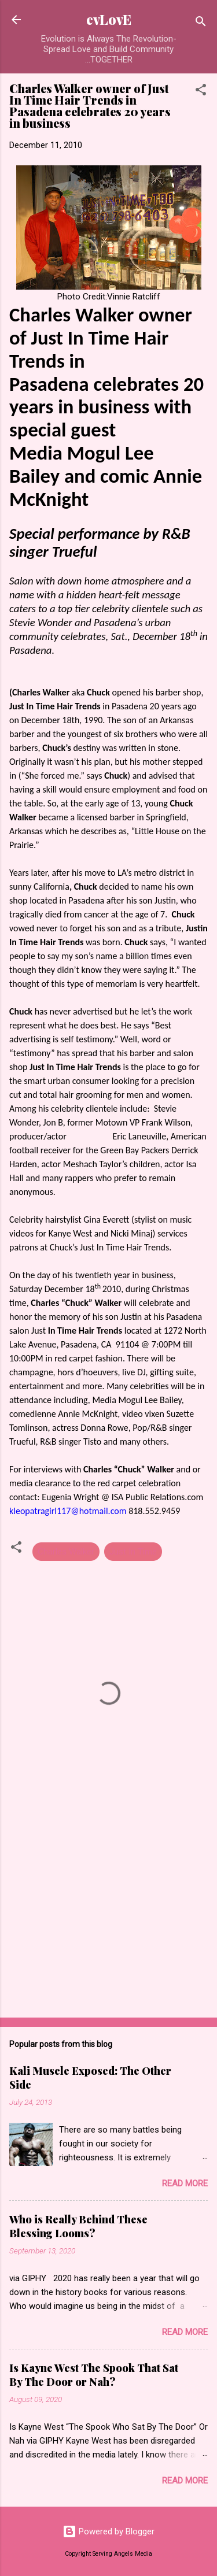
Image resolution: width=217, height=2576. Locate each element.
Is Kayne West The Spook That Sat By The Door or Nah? (93, 2375)
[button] (201, 92)
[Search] (201, 23)
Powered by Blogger (108, 2531)
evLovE (108, 19)
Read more (185, 2183)
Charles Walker (66, 1551)
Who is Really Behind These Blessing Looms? (78, 2226)
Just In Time (133, 1551)
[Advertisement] (108, 1918)
